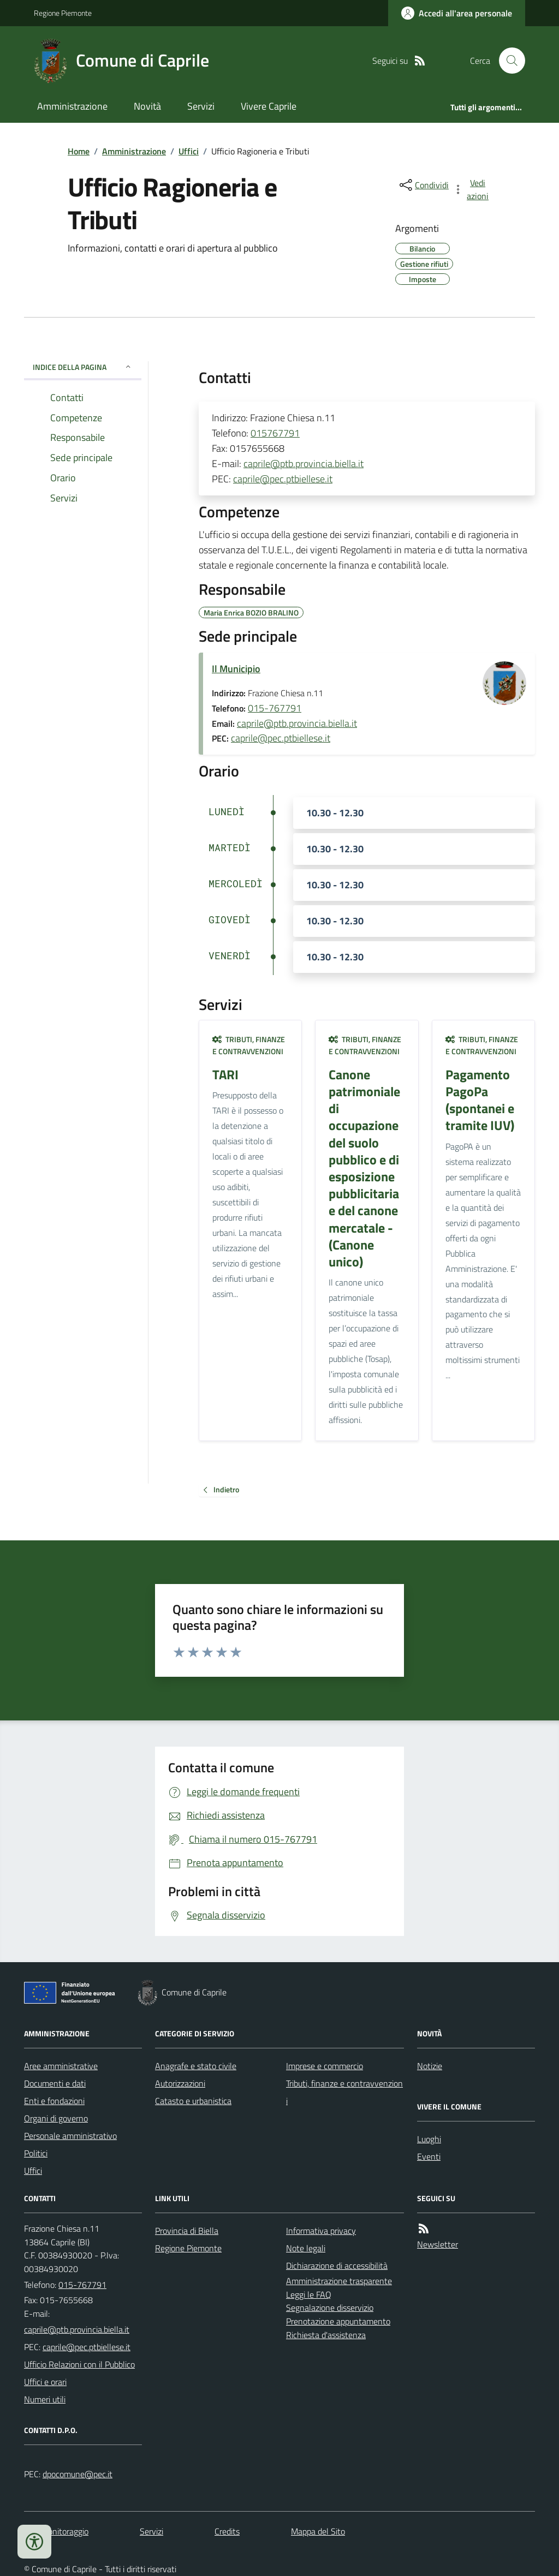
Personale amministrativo (70, 2135)
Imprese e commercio (324, 2065)
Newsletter (437, 2244)
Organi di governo (56, 2118)
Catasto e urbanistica (193, 2100)
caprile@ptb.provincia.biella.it (303, 463)
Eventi (429, 2156)
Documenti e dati (55, 2083)
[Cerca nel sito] (507, 60)
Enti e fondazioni (54, 2100)
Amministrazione (72, 106)
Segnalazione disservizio (329, 2307)
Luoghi (429, 2138)
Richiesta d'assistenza (326, 2334)
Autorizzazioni (180, 2083)
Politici (35, 2153)
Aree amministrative (61, 2065)
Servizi (201, 106)
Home (79, 151)
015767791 (275, 433)
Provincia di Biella (186, 2230)
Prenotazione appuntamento (338, 2321)
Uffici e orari (45, 2381)
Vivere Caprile (268, 106)
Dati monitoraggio (56, 2531)
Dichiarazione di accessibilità (337, 2265)
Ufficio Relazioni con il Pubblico (79, 2364)
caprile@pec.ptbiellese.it (282, 478)
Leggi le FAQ (308, 2294)
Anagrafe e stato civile (195, 2065)
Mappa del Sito (318, 2531)
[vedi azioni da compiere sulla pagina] (471, 189)
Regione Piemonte (63, 13)
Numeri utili (45, 2399)
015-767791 (274, 708)
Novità (147, 106)
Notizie (429, 2065)
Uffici (189, 151)
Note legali (305, 2248)
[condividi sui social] (423, 185)
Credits (227, 2531)
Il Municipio (236, 668)
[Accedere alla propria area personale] (456, 13)
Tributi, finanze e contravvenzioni (248, 1045)
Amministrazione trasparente (339, 2280)
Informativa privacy (321, 2230)
